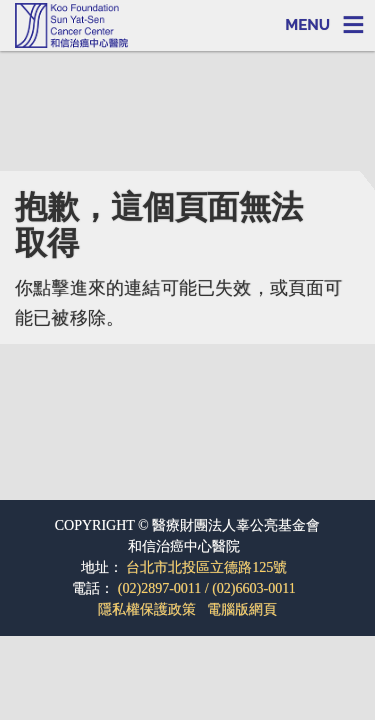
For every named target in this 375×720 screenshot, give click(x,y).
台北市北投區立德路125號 (206, 567)
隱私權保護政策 (147, 609)
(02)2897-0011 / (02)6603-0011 (207, 588)
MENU (307, 25)
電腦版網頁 (242, 609)
